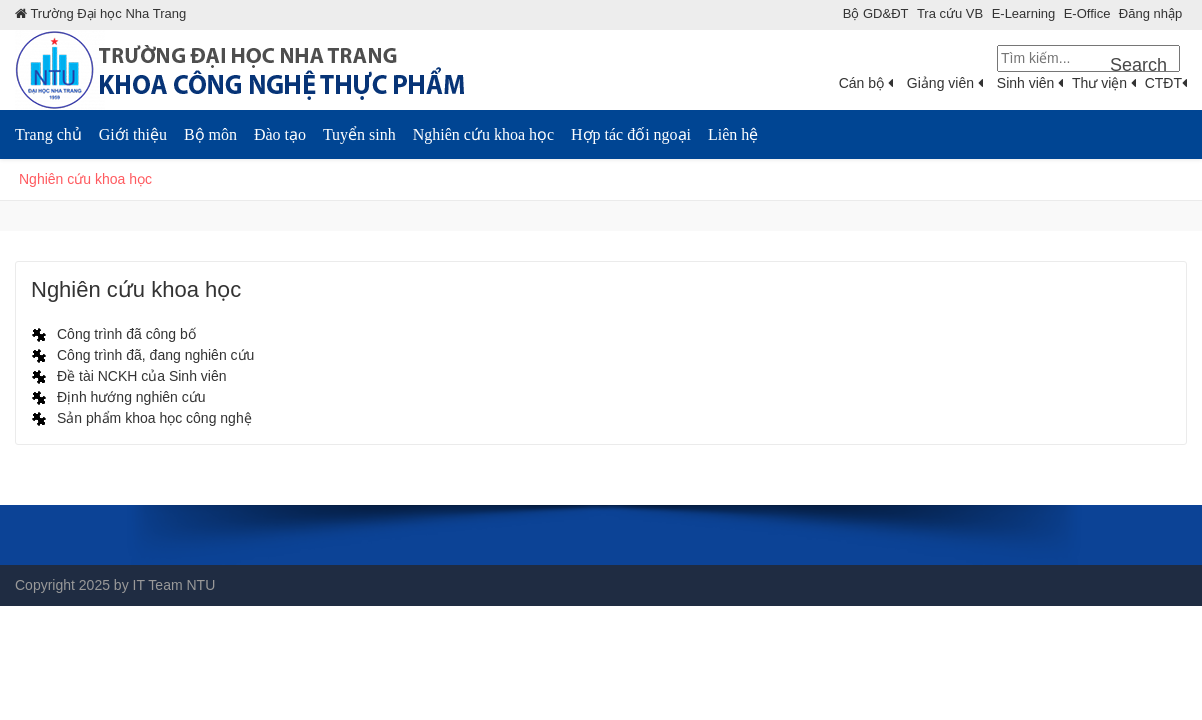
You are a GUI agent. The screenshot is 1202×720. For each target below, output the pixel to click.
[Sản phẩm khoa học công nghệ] (141, 418)
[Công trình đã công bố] (113, 334)
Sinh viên (1030, 83)
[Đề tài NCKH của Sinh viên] (129, 376)
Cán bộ (866, 83)
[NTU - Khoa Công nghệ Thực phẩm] (240, 69)
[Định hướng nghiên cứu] (118, 397)
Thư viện (1104, 83)
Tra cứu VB (950, 13)
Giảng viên (945, 83)
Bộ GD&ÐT (876, 13)
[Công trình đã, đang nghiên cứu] (142, 355)
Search (1138, 65)
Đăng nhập (1150, 13)
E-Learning (1024, 13)
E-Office (1087, 13)
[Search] (1088, 58)
